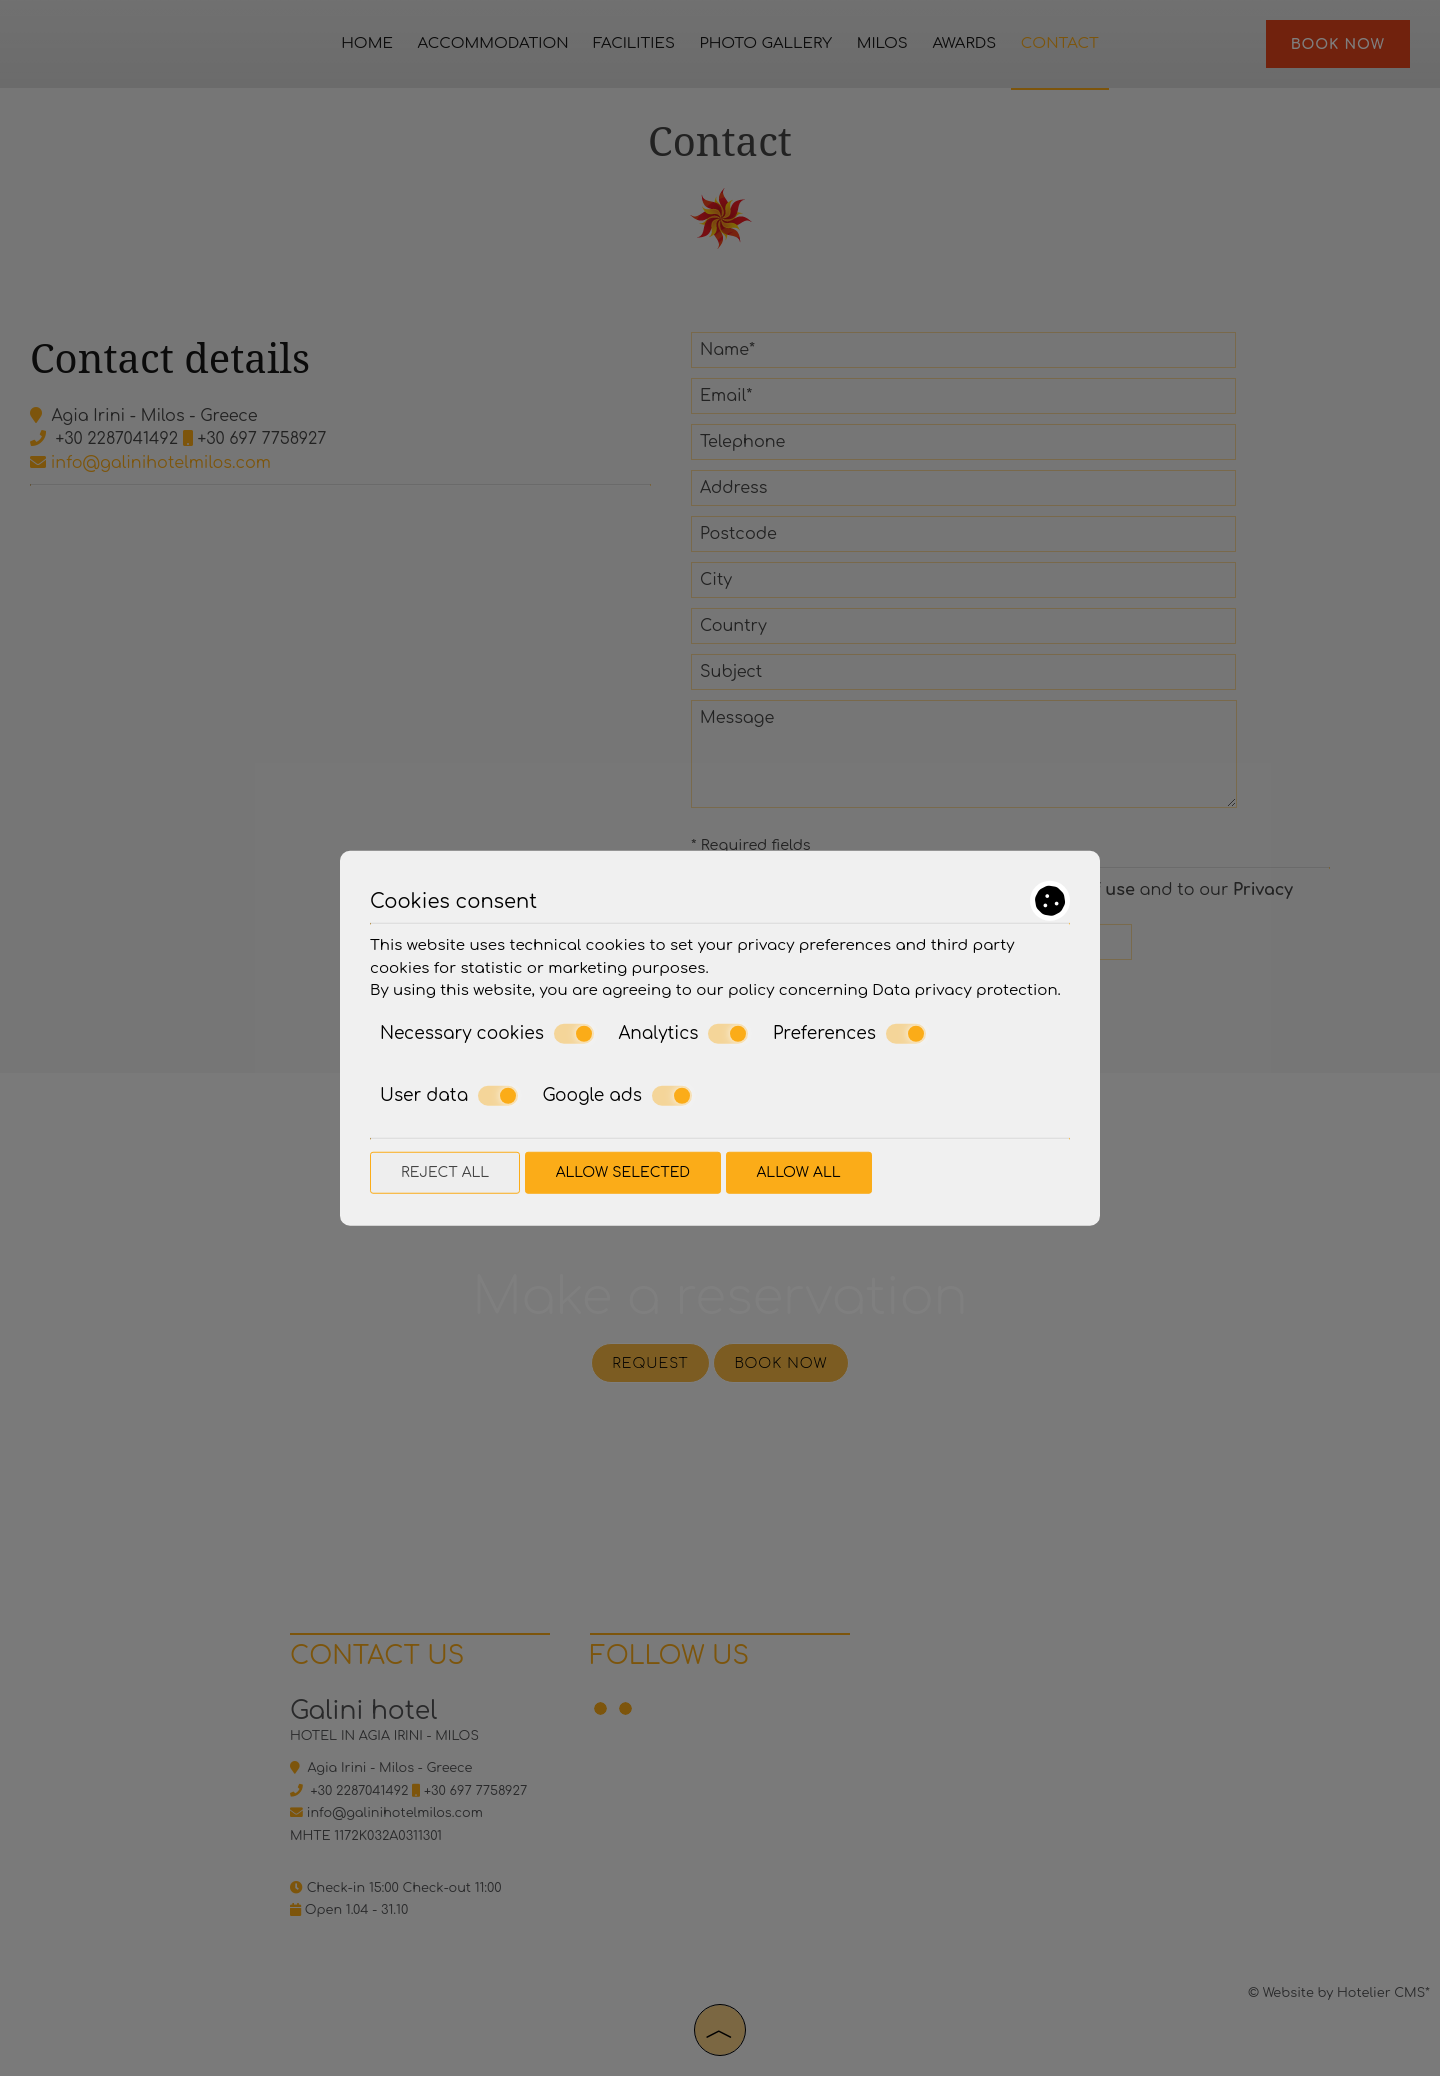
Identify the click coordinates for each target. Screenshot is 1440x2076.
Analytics (683, 1033)
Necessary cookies (487, 1033)
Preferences (849, 1033)
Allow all (799, 1171)
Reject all (445, 1171)
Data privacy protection (964, 990)
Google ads (617, 1096)
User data (449, 1096)
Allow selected (623, 1171)
